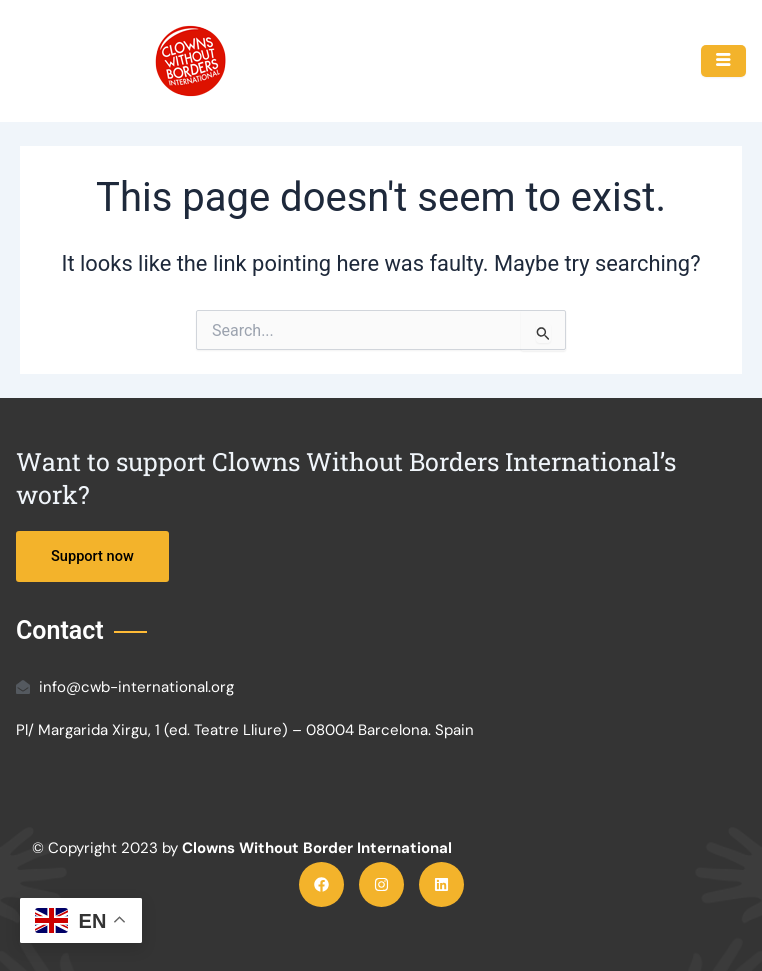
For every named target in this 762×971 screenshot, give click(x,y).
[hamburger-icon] (723, 61)
